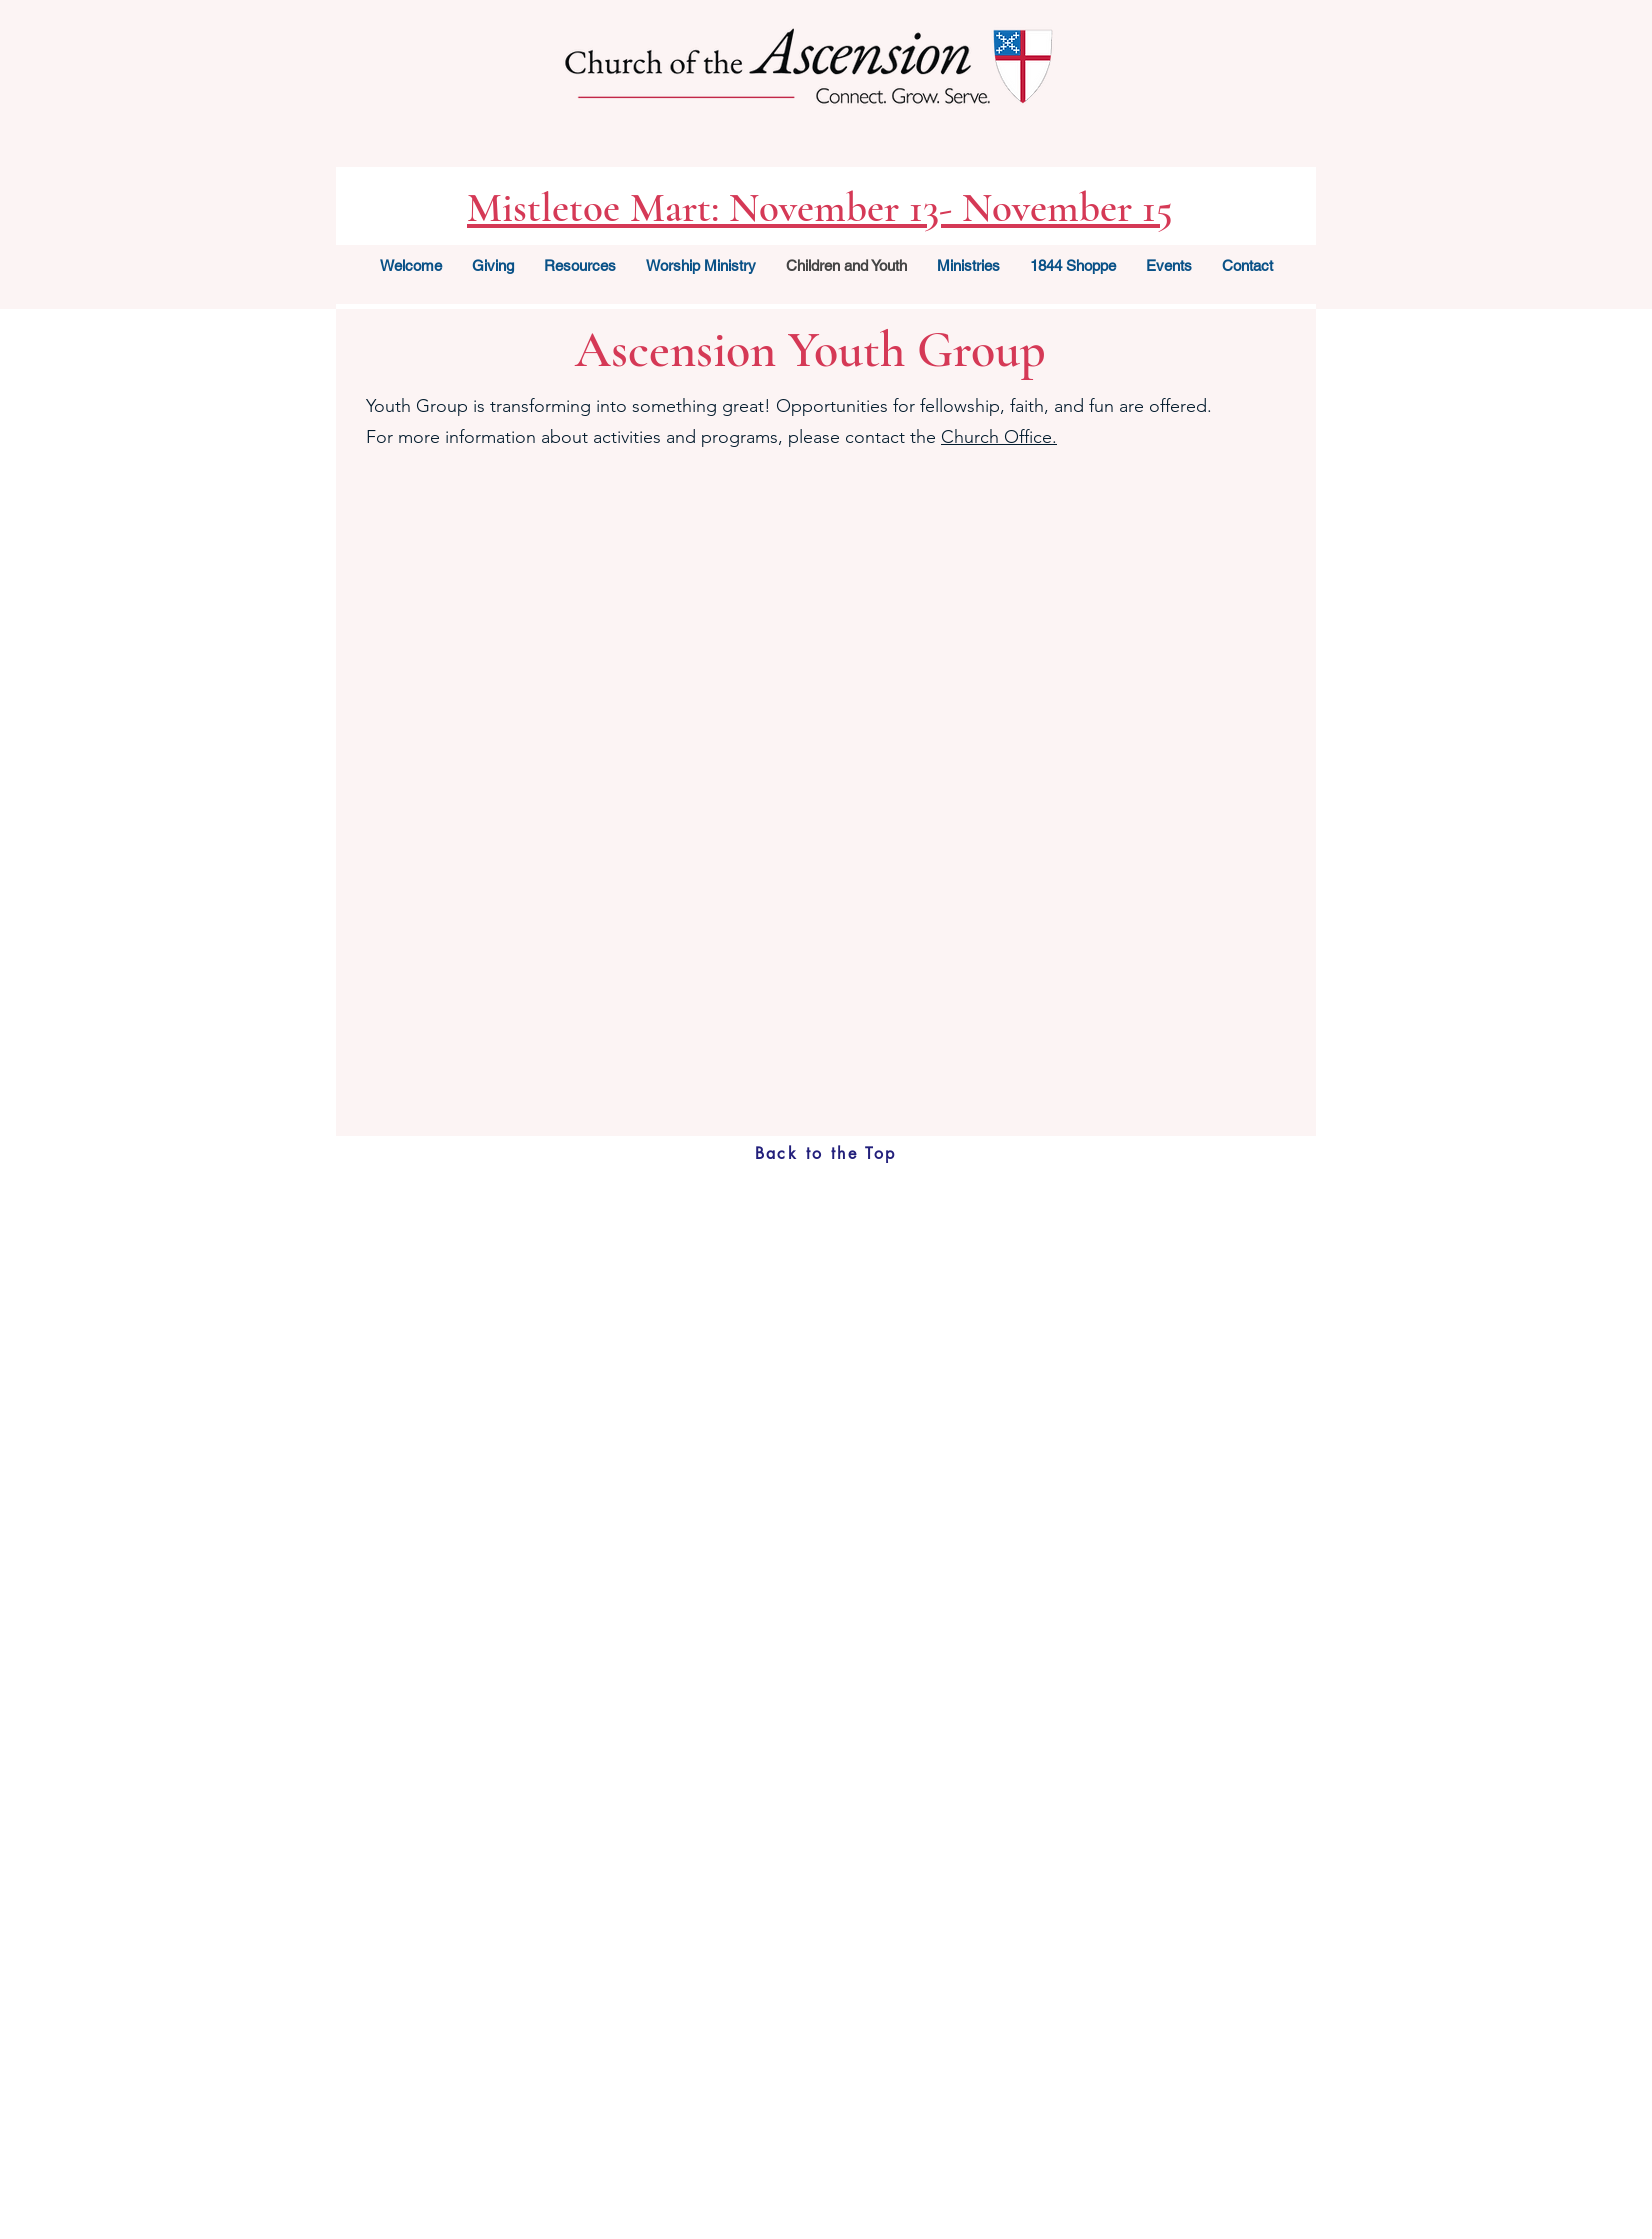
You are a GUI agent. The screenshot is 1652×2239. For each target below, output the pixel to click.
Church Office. (999, 437)
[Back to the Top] (825, 1153)
